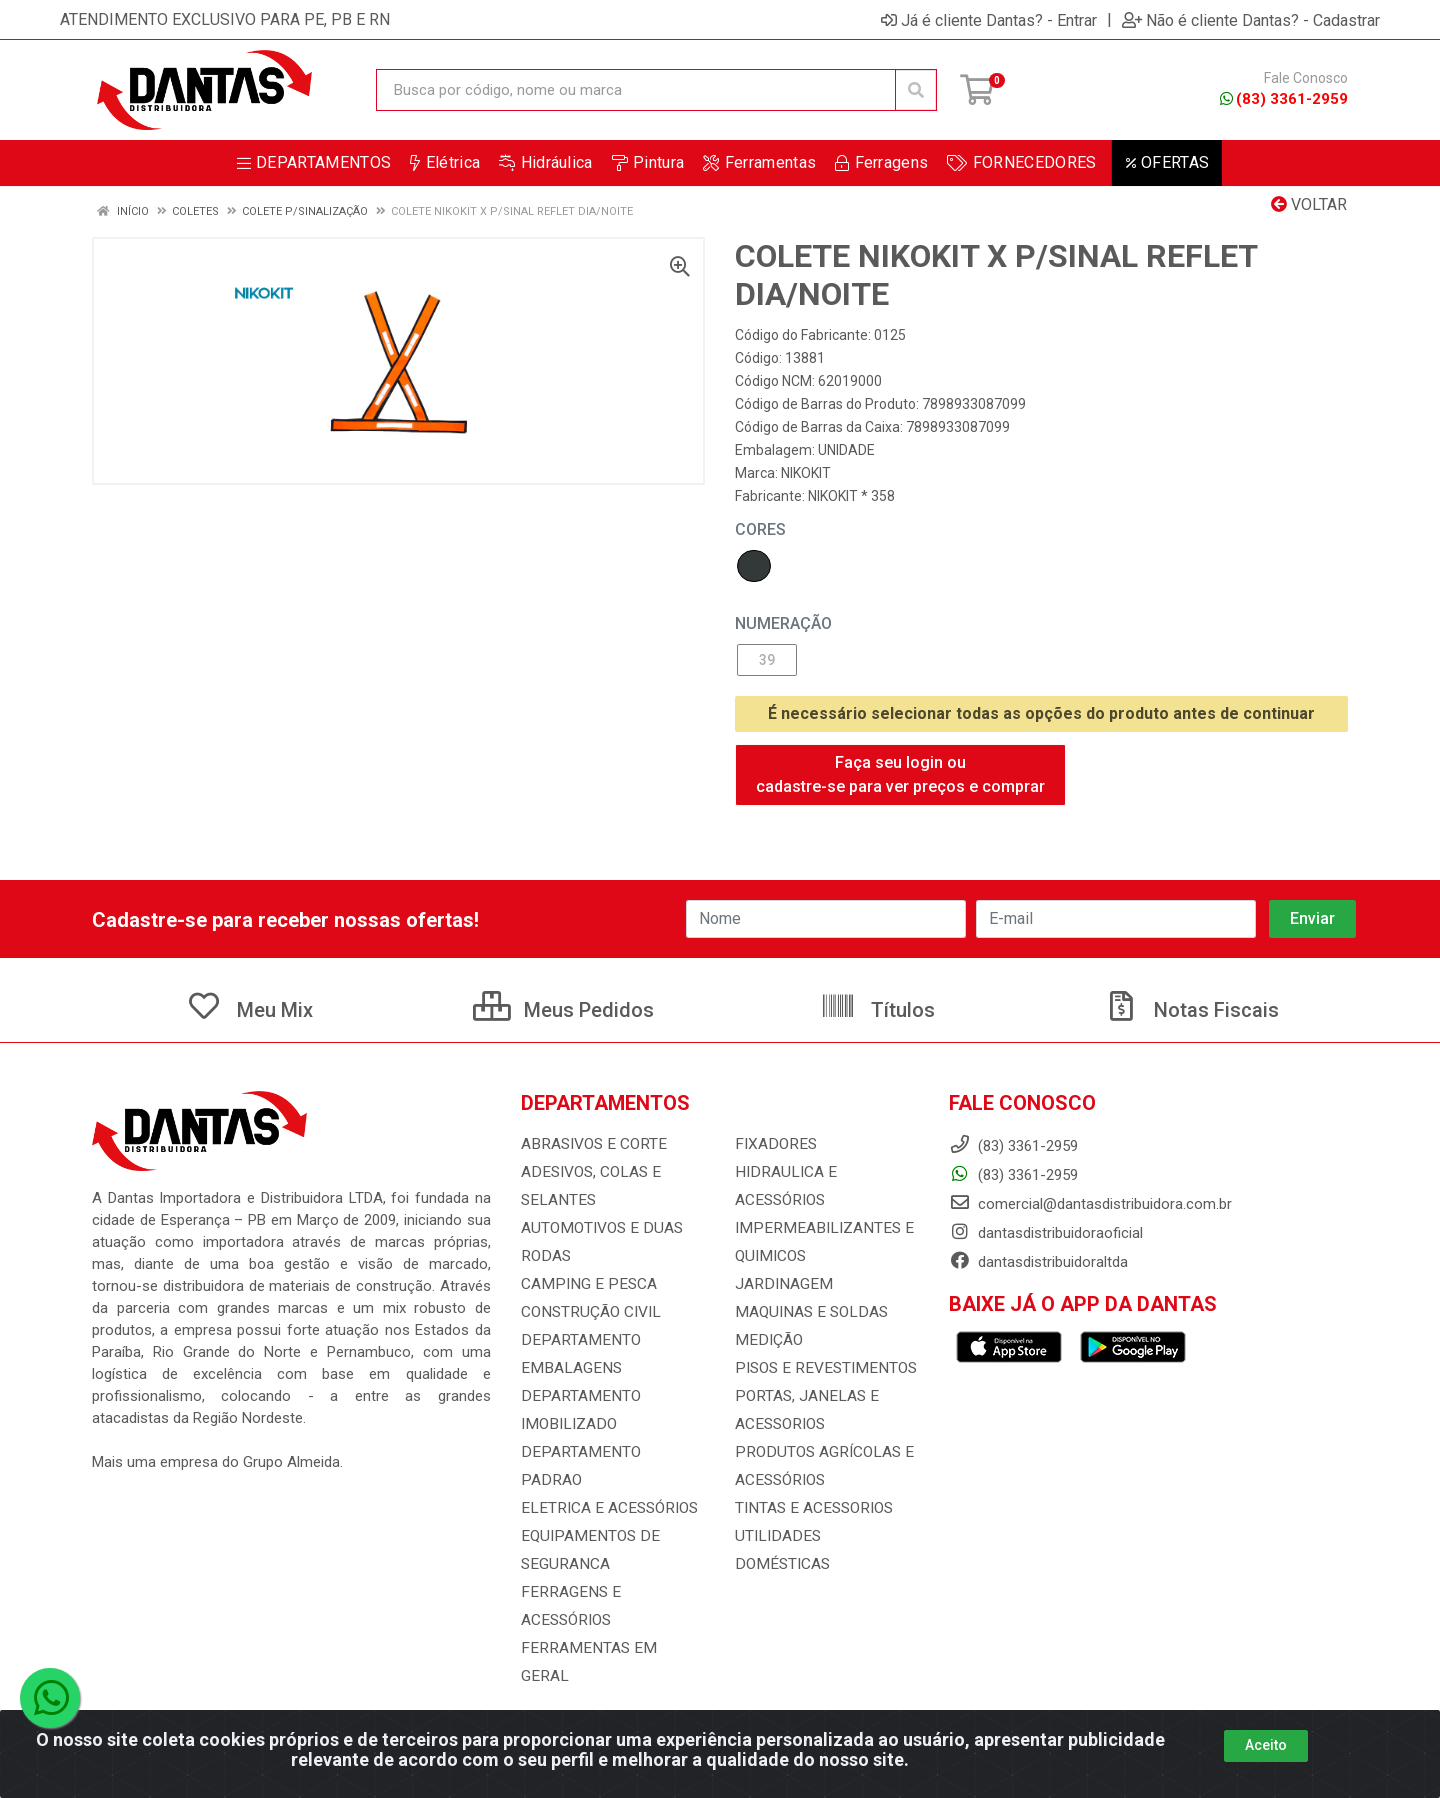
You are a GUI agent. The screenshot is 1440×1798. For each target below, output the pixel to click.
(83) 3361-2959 (1284, 99)
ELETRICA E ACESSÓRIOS (606, 1480)
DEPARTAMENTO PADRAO (606, 1452)
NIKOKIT (806, 473)
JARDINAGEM (780, 1284)
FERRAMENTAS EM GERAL (608, 1620)
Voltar (1309, 204)
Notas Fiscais (1191, 1010)
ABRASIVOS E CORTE (591, 1144)
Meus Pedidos (563, 1010)
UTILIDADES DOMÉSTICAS (821, 1536)
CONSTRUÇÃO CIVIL (588, 1312)
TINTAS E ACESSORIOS (812, 1508)
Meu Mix (249, 1010)
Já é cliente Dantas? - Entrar (989, 20)
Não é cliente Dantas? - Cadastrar (1251, 20)
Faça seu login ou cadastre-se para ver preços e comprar (900, 774)
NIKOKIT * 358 (851, 496)
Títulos (877, 1010)
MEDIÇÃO (766, 1340)
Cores (760, 529)
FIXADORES (773, 1144)
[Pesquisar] (916, 90)
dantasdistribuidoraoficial (1046, 1233)
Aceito (1266, 1745)
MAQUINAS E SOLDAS (807, 1312)
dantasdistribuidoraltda (1038, 1262)
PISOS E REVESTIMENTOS (821, 1368)
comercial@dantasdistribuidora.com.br (1090, 1204)
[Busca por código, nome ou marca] (636, 90)
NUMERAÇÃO (783, 623)
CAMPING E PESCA (584, 1284)
